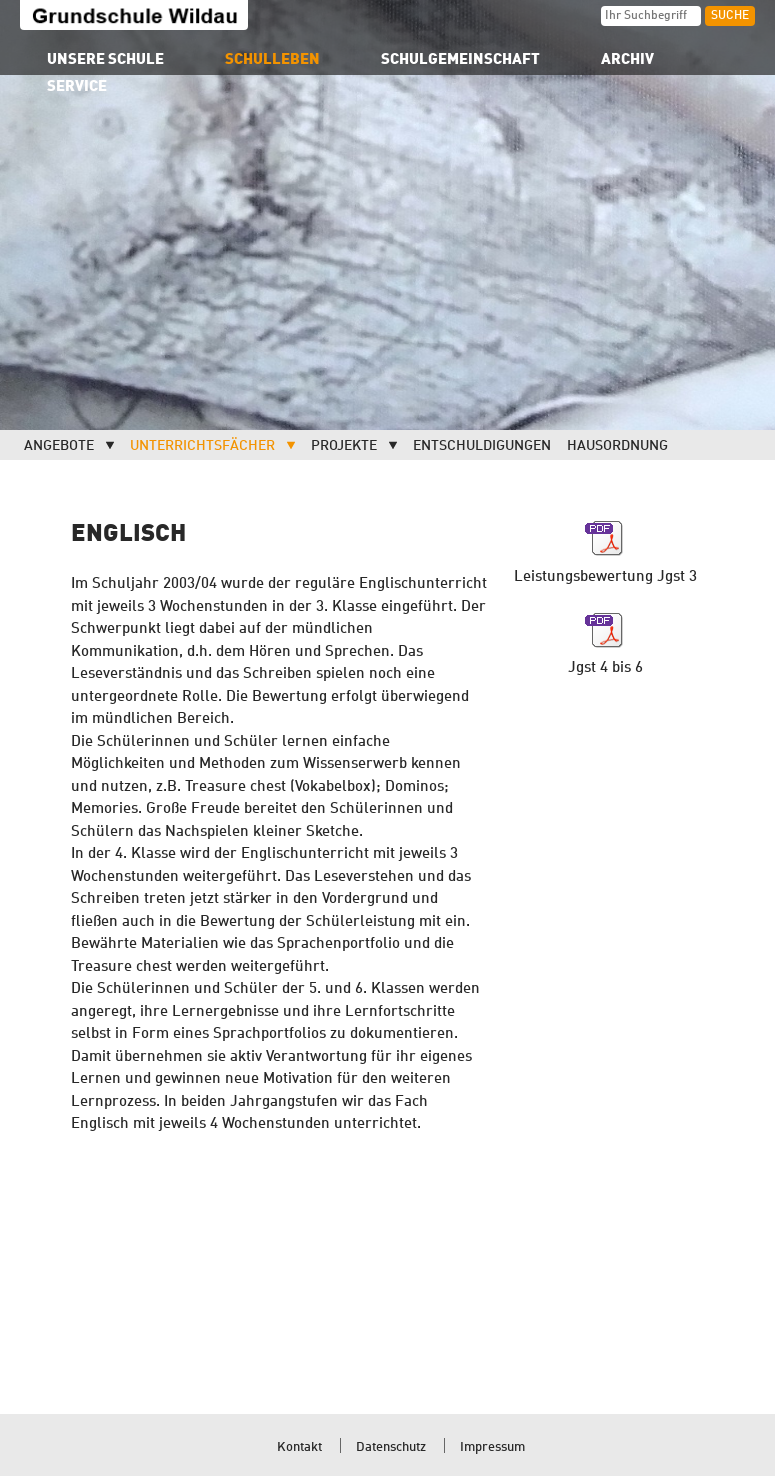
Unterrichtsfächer (202, 446)
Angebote (59, 446)
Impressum (492, 1447)
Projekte (344, 446)
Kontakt (299, 1447)
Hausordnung (617, 446)
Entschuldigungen (482, 446)
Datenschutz (391, 1447)
